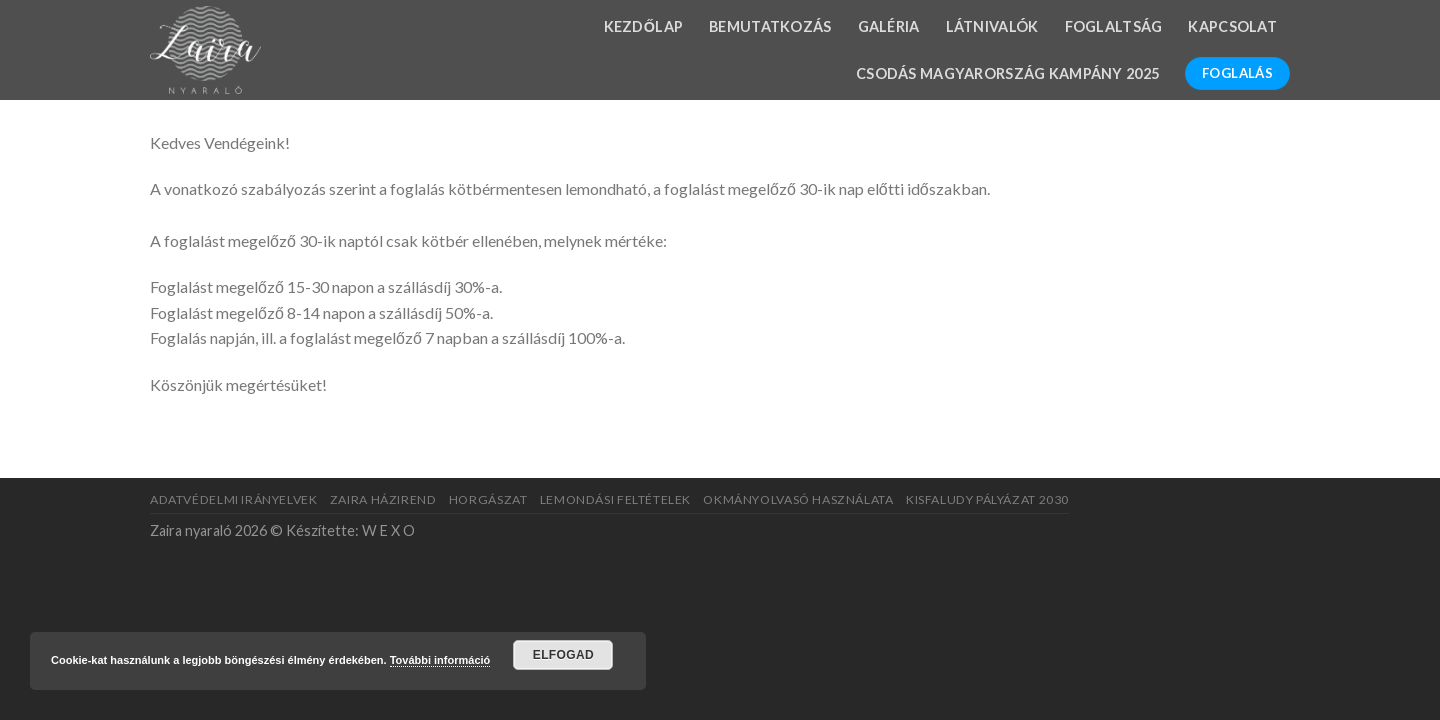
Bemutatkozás (770, 26)
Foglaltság (1114, 26)
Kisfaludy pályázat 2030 (987, 499)
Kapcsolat (1232, 26)
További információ (440, 660)
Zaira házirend (383, 499)
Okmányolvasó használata (798, 499)
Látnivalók (992, 26)
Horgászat (488, 499)
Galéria (889, 26)
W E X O (388, 530)
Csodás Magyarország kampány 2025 (1007, 73)
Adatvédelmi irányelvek (233, 499)
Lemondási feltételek (615, 499)
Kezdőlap (644, 26)
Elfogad (563, 655)
